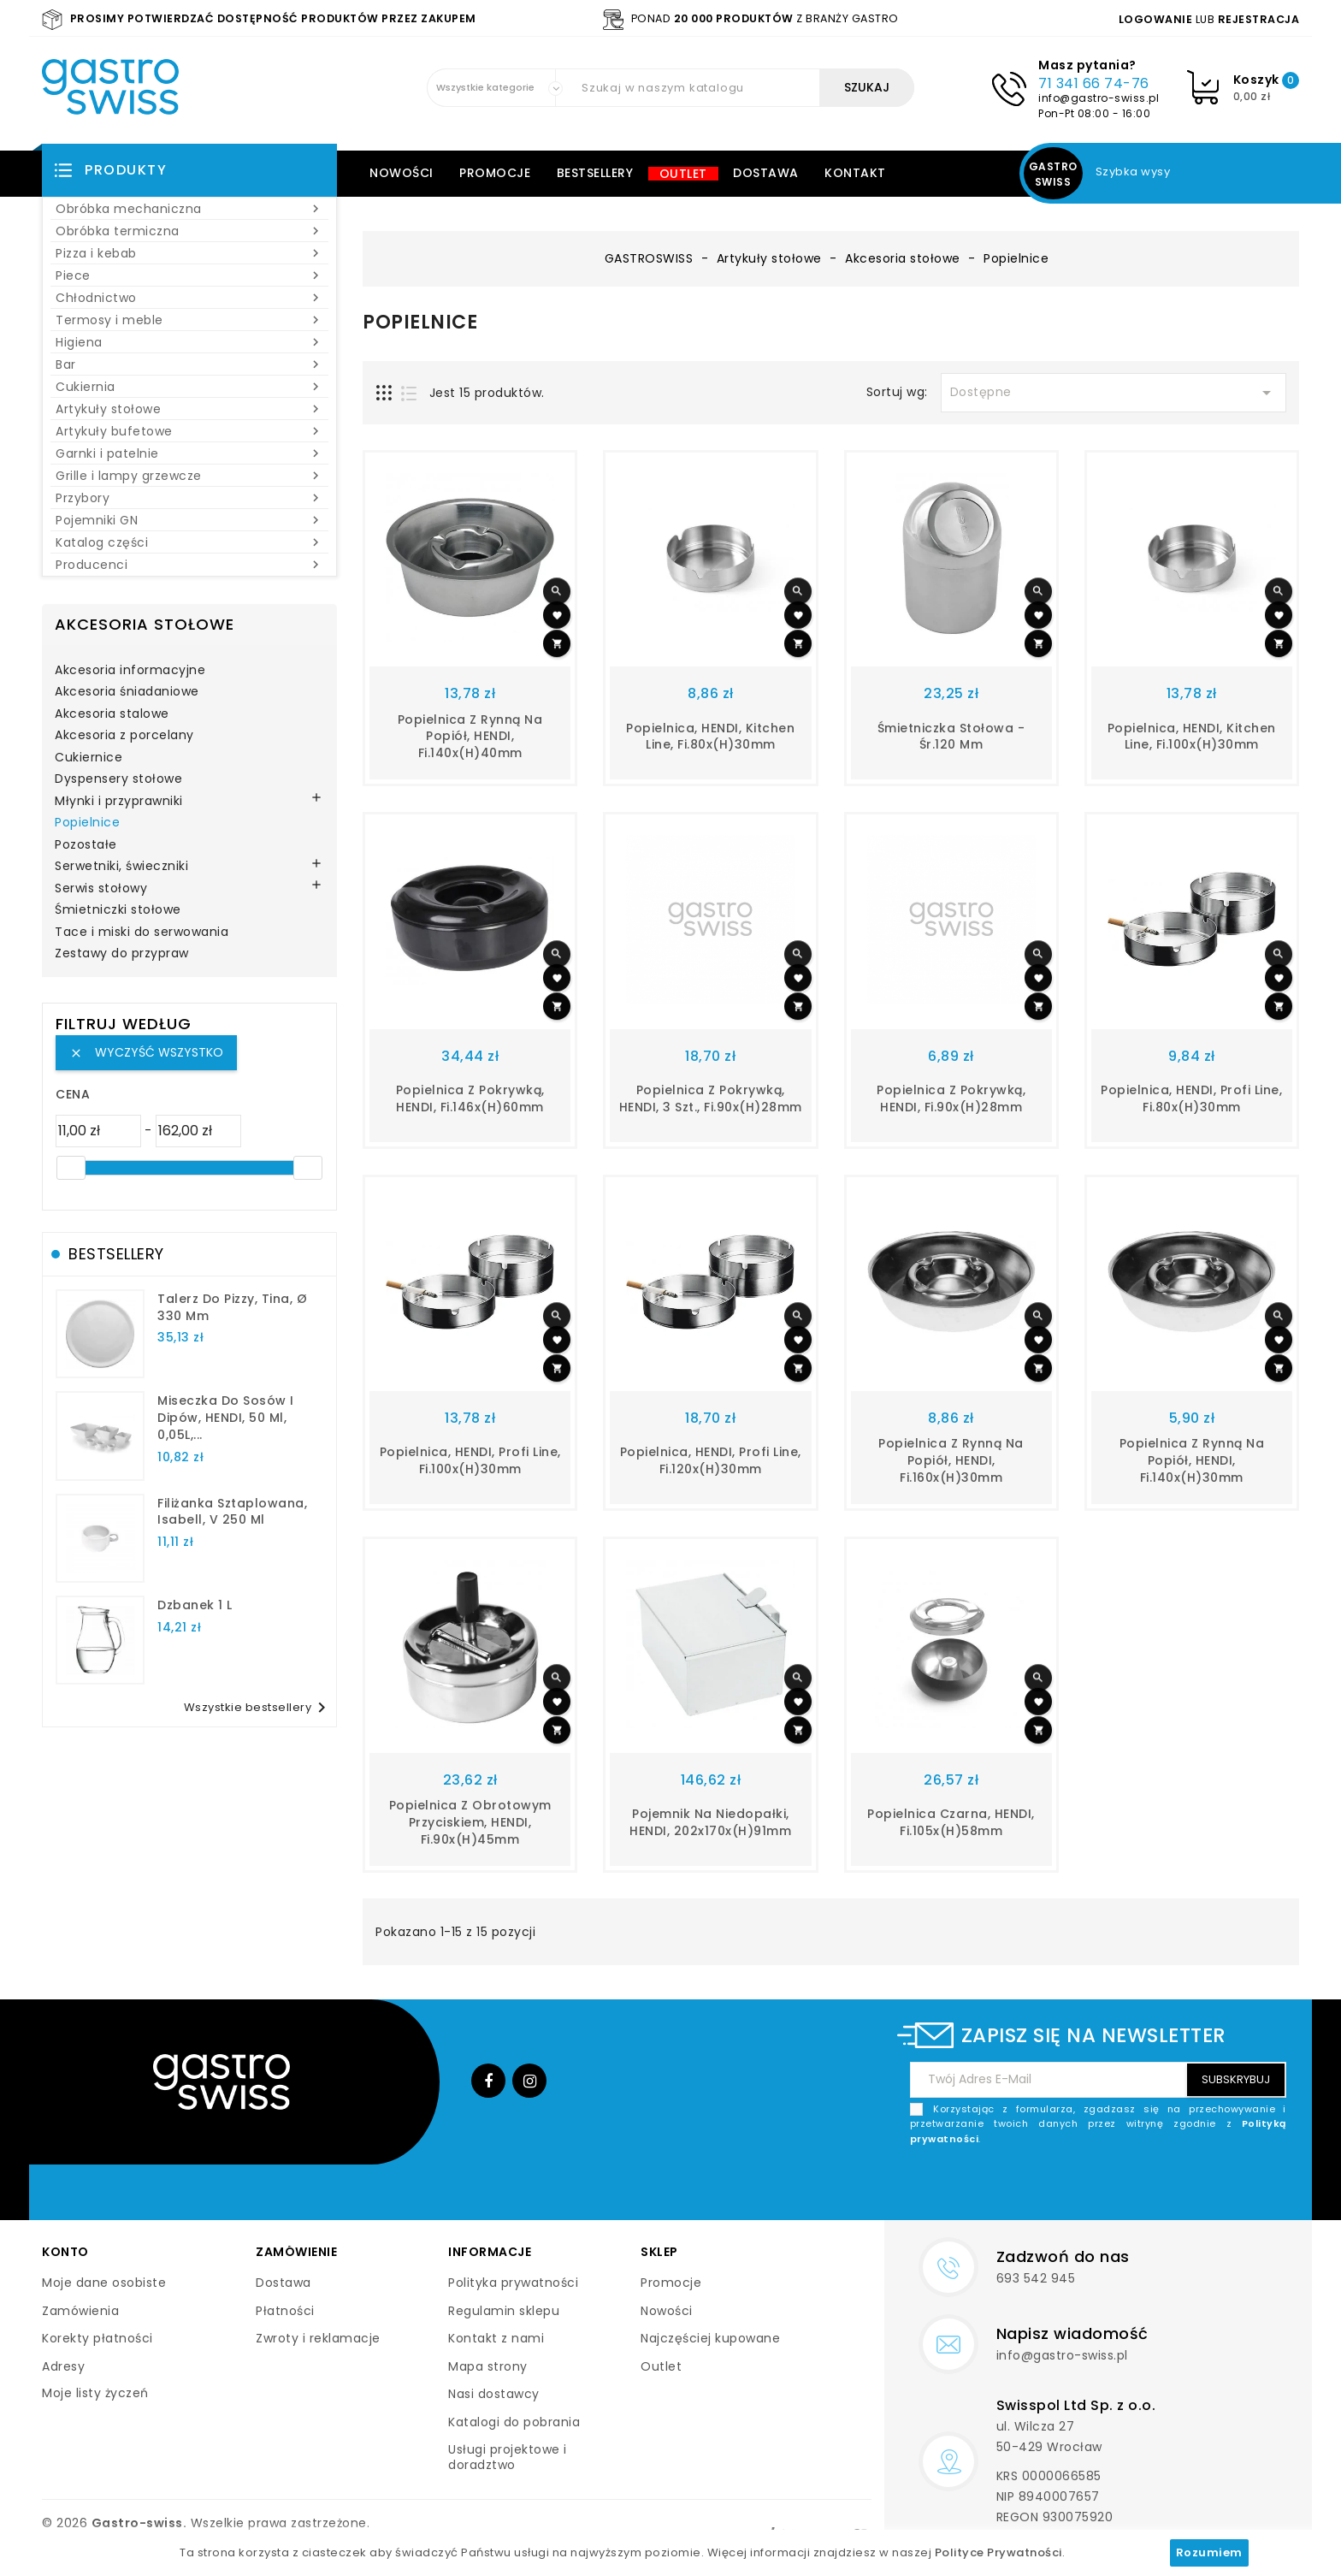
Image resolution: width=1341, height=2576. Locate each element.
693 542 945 (1036, 2278)
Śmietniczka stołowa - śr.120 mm (951, 737)
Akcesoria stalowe (112, 714)
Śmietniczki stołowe (118, 910)
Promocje (494, 172)
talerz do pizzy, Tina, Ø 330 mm (232, 1307)
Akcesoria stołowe (144, 624)
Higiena (189, 342)
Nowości (401, 172)
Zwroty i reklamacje (318, 2338)
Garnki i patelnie (189, 453)
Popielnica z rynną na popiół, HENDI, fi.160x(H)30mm (951, 1460)
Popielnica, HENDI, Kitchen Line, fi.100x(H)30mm (1192, 737)
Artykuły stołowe (189, 408)
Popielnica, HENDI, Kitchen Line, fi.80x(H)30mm (710, 737)
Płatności (285, 2310)
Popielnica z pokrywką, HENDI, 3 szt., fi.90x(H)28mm (710, 1098)
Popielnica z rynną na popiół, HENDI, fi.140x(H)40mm (470, 736)
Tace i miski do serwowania (141, 932)
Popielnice (87, 823)
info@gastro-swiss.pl (1098, 98)
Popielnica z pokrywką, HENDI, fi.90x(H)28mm (951, 1098)
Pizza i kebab (189, 253)
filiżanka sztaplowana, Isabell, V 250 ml (232, 1512)
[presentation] (1156, 2186)
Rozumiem (1209, 2552)
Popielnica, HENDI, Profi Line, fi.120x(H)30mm (710, 1460)
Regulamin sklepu (503, 2310)
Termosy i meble (189, 320)
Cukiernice (88, 758)
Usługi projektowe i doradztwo (507, 2457)
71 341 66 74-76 (1093, 83)
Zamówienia (80, 2310)
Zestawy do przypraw (122, 954)
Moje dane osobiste (104, 2282)
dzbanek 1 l (195, 1605)
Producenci (189, 564)
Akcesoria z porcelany (124, 735)
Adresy (63, 2366)
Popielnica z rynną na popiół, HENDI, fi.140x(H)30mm (1192, 1460)
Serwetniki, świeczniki (121, 866)
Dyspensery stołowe (118, 779)
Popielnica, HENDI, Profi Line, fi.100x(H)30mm (470, 1460)
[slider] (71, 1168)
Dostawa (766, 172)
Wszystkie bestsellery (258, 1707)
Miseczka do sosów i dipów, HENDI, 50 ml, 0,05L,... (225, 1417)
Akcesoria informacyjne (130, 670)
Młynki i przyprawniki (119, 801)
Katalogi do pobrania (514, 2422)
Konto (65, 2251)
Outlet (683, 173)
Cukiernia (189, 386)
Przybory (189, 497)
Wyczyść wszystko (146, 1052)
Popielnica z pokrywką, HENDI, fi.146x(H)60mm (470, 1098)
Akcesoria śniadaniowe (127, 692)
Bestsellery (595, 172)
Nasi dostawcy (494, 2393)
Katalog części (189, 542)
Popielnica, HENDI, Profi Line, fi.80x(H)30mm (1191, 1098)
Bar (189, 364)
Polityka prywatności (513, 2282)
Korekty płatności (97, 2338)
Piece (189, 275)
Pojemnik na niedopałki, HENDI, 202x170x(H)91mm (710, 1822)
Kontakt (855, 172)
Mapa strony (488, 2366)
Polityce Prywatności (998, 2552)
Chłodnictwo (189, 297)
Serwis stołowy (101, 889)
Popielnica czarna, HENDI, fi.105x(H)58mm (951, 1822)
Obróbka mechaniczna (189, 208)
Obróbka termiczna (189, 231)
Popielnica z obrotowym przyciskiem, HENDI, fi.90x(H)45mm (470, 1822)
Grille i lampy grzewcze (189, 475)
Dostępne (1113, 392)
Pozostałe (86, 845)
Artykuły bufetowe (189, 431)
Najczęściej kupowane (710, 2338)
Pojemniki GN (189, 520)
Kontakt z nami (496, 2338)
